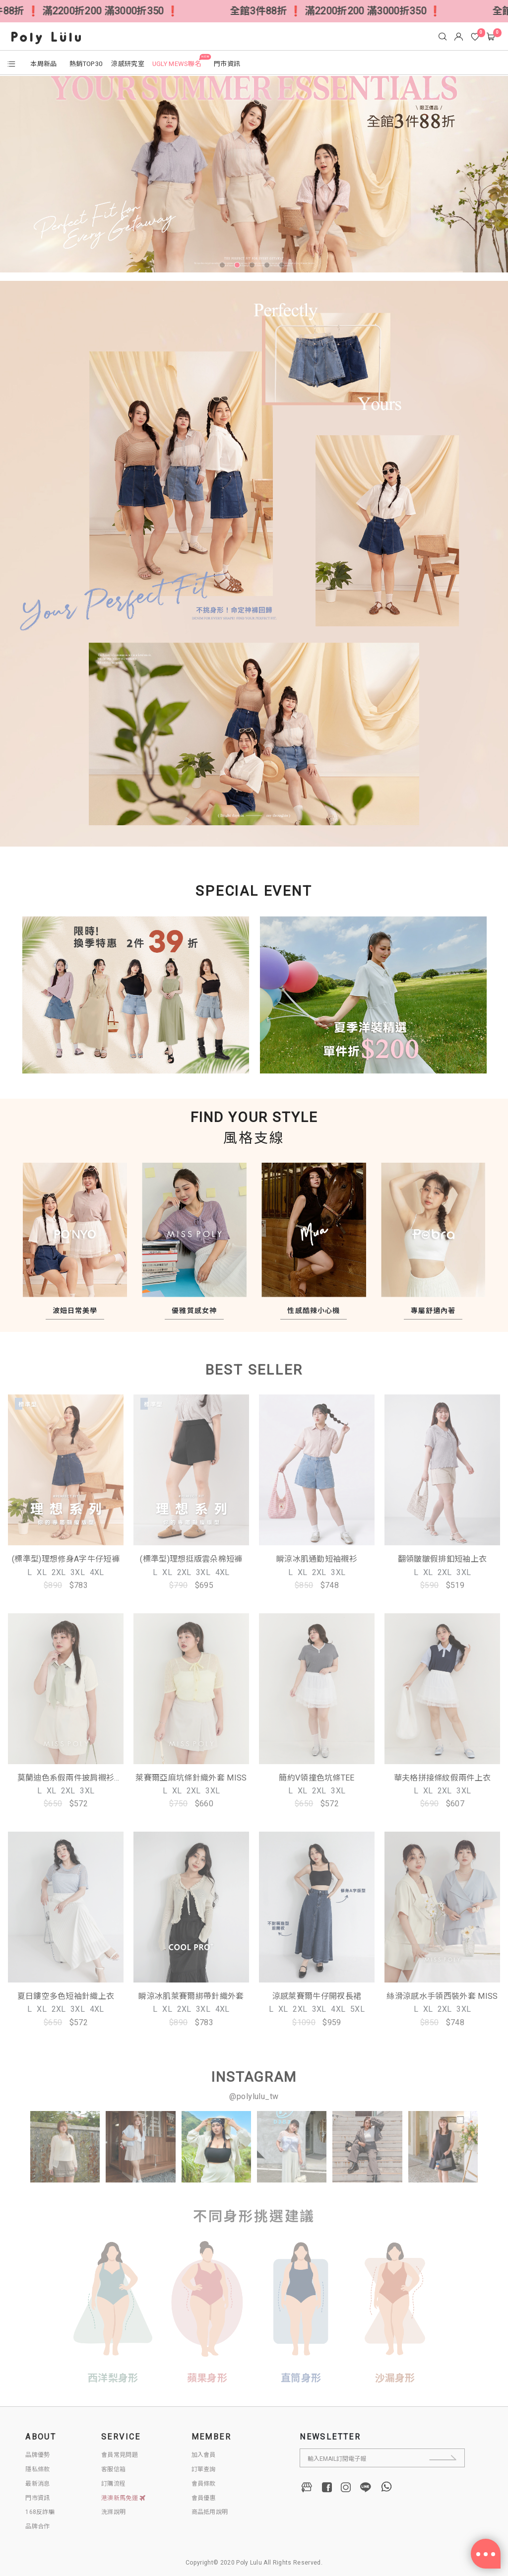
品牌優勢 (37, 2454)
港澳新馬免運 (123, 2498)
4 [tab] (269, 267)
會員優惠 (203, 2498)
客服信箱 (113, 2469)
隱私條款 (37, 2469)
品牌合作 (37, 2526)
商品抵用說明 (209, 2512)
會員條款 (203, 2483)
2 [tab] (239, 267)
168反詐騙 (40, 2512)
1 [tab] (224, 267)
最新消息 (37, 2483)
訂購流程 (113, 2483)
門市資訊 (37, 2498)
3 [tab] (254, 267)
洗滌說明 (113, 2512)
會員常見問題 (119, 2454)
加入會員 (203, 2454)
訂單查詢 (203, 2469)
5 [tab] (284, 267)
